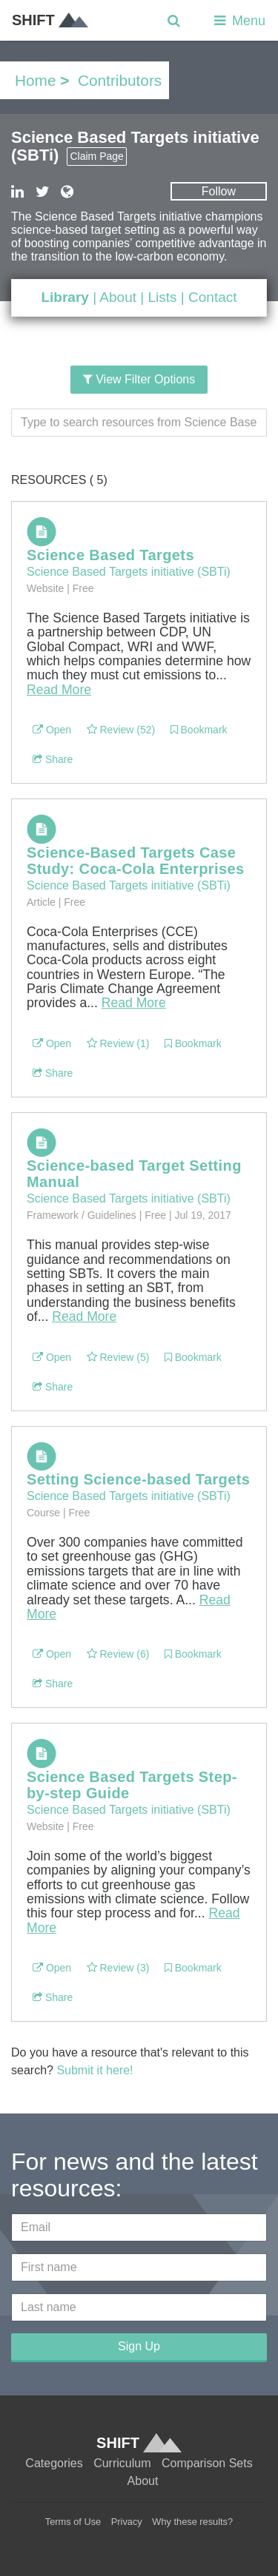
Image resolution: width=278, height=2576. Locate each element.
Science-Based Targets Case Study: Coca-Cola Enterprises (136, 860)
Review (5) (118, 1357)
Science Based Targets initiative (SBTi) (129, 571)
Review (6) (118, 1654)
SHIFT (50, 20)
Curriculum (121, 2463)
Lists (162, 297)
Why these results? (192, 2521)
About (117, 297)
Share (53, 759)
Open (52, 730)
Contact (212, 297)
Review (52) (121, 730)
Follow (219, 191)
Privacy (126, 2521)
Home (35, 80)
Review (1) (118, 1043)
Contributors (120, 80)
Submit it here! (94, 2070)
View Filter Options (139, 379)
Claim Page (96, 156)
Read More (59, 689)
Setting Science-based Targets (138, 1479)
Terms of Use (73, 2521)
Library (64, 297)
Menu (238, 20)
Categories (53, 2463)
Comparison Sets (207, 2463)
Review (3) (118, 1968)
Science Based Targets (110, 555)
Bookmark (199, 730)
